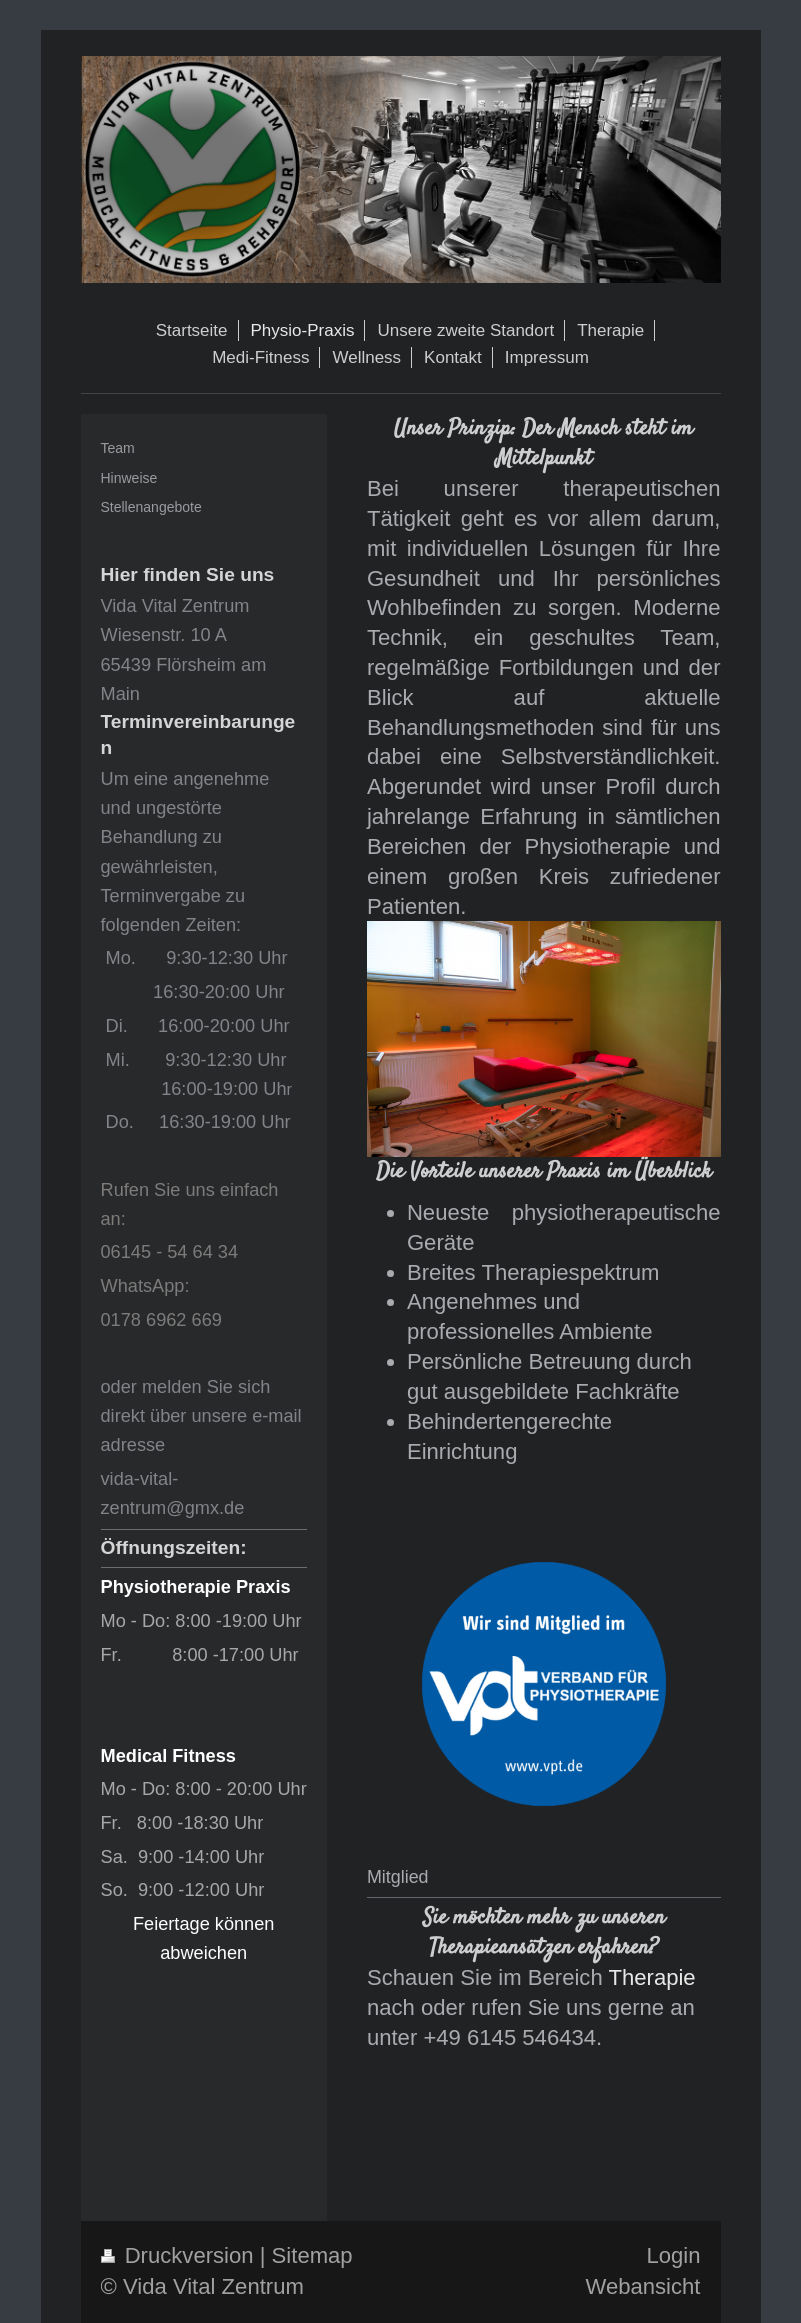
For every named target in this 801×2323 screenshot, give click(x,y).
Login (673, 2255)
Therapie (651, 1977)
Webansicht (642, 2286)
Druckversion (180, 2255)
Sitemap (312, 2255)
